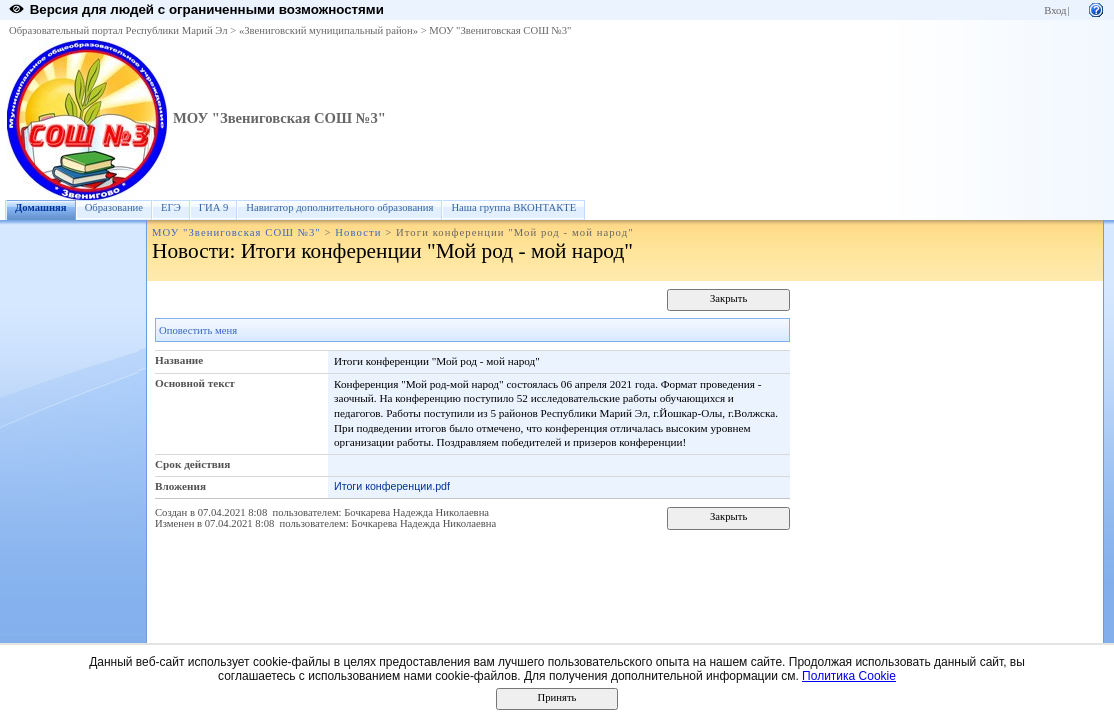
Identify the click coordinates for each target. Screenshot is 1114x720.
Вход (1055, 10)
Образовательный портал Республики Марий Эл (118, 30)
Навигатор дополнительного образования (339, 207)
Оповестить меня (198, 330)
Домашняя (41, 207)
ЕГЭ (171, 207)
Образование (114, 207)
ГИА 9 (214, 207)
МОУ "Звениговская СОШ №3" (500, 30)
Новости (358, 232)
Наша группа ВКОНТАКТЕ (513, 207)
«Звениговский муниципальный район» (328, 30)
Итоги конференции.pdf (392, 486)
